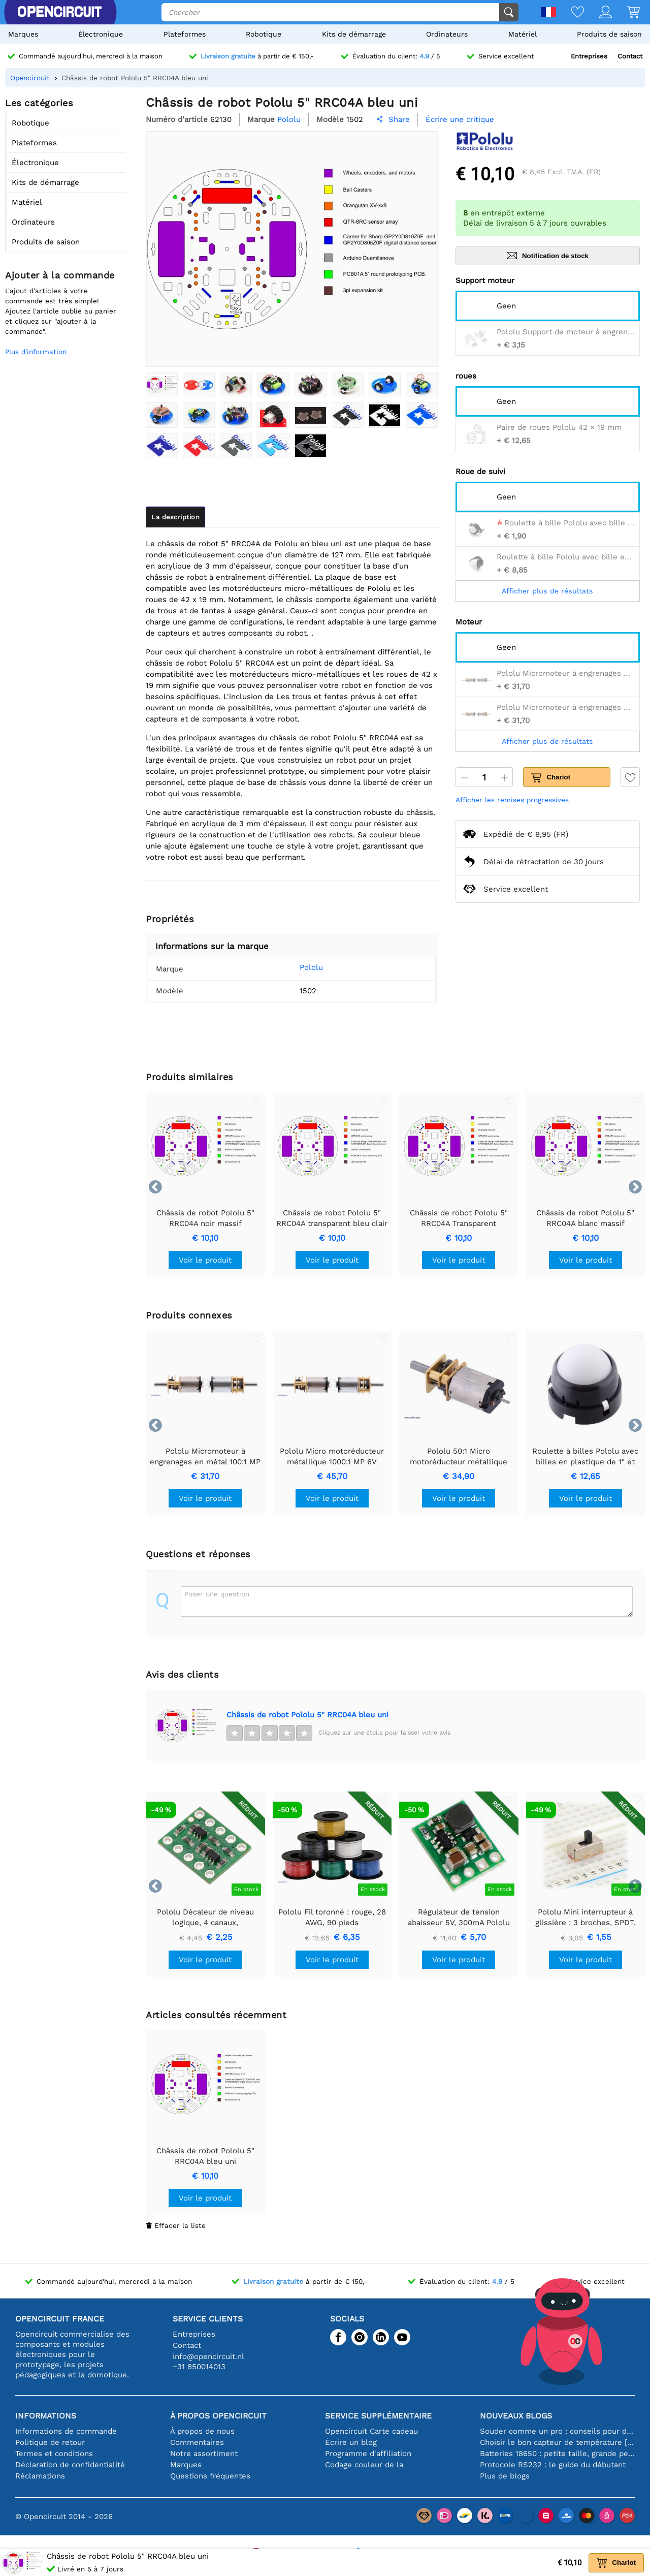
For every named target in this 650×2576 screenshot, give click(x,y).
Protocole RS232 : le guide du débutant (553, 2464)
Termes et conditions (54, 2453)
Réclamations (40, 2475)
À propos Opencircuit (218, 2416)
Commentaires (197, 2442)
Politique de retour (50, 2442)
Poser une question (216, 1594)
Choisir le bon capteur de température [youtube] (557, 2442)
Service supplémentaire (378, 2416)
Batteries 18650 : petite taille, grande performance (557, 2453)
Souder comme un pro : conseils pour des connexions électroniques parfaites (557, 2431)
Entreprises (589, 56)
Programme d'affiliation (368, 2453)
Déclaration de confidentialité (70, 2464)
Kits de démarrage (354, 34)
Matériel (522, 34)
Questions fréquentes (210, 2475)
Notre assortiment (204, 2453)
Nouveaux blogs (516, 2416)
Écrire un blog (351, 2442)
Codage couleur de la (364, 2464)
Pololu (297, 967)
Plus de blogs (505, 2475)
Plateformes (185, 34)
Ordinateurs (447, 34)
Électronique (100, 34)
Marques (23, 34)
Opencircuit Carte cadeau (371, 2431)
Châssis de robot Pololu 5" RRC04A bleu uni (307, 1714)
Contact (630, 56)
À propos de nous (202, 2431)
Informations (45, 2416)
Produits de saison (609, 34)
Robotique (263, 34)
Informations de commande (66, 2431)
